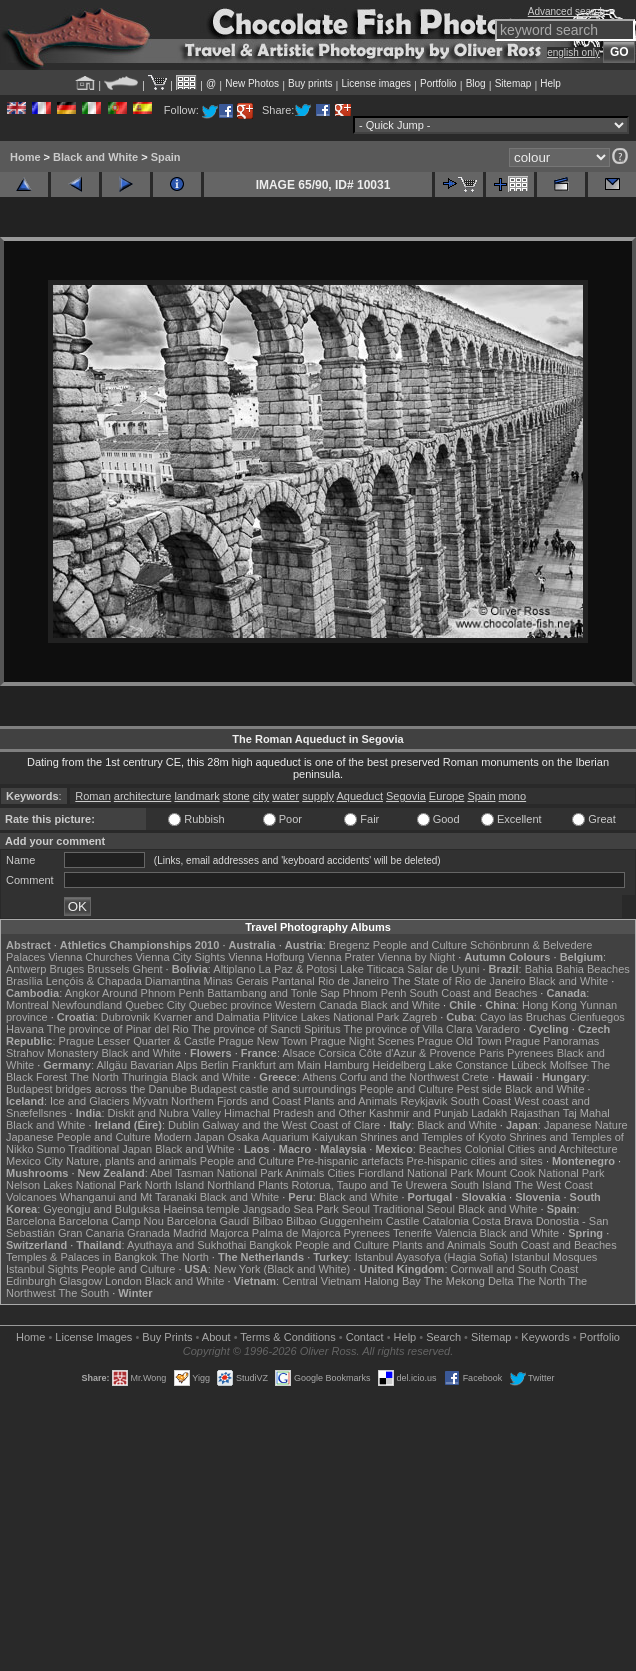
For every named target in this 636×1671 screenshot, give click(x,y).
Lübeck (528, 1065)
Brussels (108, 969)
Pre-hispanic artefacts (350, 1161)
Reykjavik (423, 1101)
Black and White (95, 157)
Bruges (66, 969)
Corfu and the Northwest (399, 1077)
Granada (148, 1233)
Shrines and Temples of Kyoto (433, 1137)
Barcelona (31, 1221)
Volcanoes (31, 1197)
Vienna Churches (90, 957)
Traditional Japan (110, 1149)
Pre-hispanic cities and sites (475, 1161)
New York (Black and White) (282, 1269)
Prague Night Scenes (362, 1041)
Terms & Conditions (287, 1337)
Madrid (190, 1233)
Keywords (545, 1337)
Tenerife (412, 1233)
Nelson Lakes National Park (74, 1185)
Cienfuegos (597, 1017)
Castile (403, 1221)
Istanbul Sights (42, 1269)
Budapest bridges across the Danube (96, 1089)
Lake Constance (469, 1065)
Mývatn (150, 1101)
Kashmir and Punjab (418, 1113)
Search (443, 1337)
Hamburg (346, 1065)
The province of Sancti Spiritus (266, 1029)
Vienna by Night (416, 957)
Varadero (497, 1029)
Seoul (356, 1209)
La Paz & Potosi (298, 969)
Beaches (440, 1149)
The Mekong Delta (469, 1281)
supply (318, 796)
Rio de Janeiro (353, 981)
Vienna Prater (341, 957)
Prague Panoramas (552, 1041)
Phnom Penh (375, 993)
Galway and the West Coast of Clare (291, 1125)
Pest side (479, 1089)
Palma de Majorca (296, 1233)
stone (236, 796)
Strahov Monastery (52, 1053)
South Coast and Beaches (473, 993)
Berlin (214, 1065)
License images (376, 83)
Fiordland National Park (415, 1173)
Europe (446, 796)
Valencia (455, 1233)
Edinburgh (31, 1281)
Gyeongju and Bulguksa (101, 1209)
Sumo (51, 1149)
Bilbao (267, 1221)
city (261, 796)
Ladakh (489, 1113)
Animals (304, 1173)
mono (513, 796)
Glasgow (80, 1281)
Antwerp (26, 969)
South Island (480, 1185)
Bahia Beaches (593, 969)
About (216, 1337)
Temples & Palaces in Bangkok (81, 1257)
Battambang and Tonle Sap (273, 993)
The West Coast (553, 1185)
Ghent (148, 969)
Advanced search (566, 11)
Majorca (229, 1233)
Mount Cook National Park (540, 1173)
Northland (231, 1185)
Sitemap (513, 83)
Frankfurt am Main (276, 1065)
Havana (25, 1029)
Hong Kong (549, 1005)
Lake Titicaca (372, 969)
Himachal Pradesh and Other (295, 1113)
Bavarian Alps (163, 1065)
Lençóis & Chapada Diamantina (123, 981)
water (285, 796)
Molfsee (569, 1065)
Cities (341, 1173)
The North (94, 1077)
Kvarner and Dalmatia (206, 1017)
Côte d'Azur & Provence (417, 1053)
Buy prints (310, 83)
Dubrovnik (126, 1017)
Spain (166, 157)
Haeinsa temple (201, 1209)
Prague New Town (262, 1041)
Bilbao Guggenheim (334, 1221)
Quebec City (155, 1005)
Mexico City (34, 1161)
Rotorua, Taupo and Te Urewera (370, 1185)
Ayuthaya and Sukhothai (186, 1245)
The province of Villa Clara (408, 1029)
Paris (491, 1053)
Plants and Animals (351, 1101)
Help (550, 83)
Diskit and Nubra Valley (165, 1113)
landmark (196, 796)
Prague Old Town (459, 1041)
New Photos (252, 83)
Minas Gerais (236, 981)
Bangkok (270, 1245)
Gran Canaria (91, 1233)
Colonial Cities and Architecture (541, 1149)
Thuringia (145, 1077)
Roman (92, 796)
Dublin (183, 1125)
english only (573, 52)
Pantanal (292, 981)
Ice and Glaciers (89, 1101)
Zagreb (419, 1017)
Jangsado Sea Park (291, 1209)
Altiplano (234, 969)
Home (25, 157)
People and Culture (420, 945)
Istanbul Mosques (554, 1257)
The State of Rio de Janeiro (459, 981)
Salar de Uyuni (443, 969)
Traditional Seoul (414, 1209)
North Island (174, 1185)
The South (83, 1293)
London (123, 1281)
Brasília (24, 981)
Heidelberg (398, 1065)
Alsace (298, 1053)
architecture (142, 796)
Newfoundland (87, 1005)
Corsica (336, 1053)
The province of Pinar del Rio (118, 1029)
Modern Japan (189, 1137)
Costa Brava (502, 1221)
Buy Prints (167, 1337)
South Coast (481, 1101)
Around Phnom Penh (153, 993)
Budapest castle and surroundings (273, 1089)
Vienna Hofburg (266, 957)
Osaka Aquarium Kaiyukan (292, 1137)
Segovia (406, 796)
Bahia (539, 969)
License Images (93, 1337)
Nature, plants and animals (131, 1161)
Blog (476, 83)
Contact (365, 1337)
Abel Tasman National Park (216, 1173)
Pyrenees (530, 1053)
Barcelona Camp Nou (111, 1221)
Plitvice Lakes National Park (331, 1017)
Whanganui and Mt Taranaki (128, 1197)
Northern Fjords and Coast (236, 1101)
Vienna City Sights (180, 957)
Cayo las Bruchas (523, 1017)
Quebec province (230, 1005)
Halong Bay (392, 1281)
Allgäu (112, 1065)
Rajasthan (535, 1113)
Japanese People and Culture (78, 1137)
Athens (319, 1077)
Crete (475, 1077)
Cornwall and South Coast (515, 1269)
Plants (273, 1185)
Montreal (27, 1005)
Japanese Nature (586, 1125)
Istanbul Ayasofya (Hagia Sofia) (431, 1257)
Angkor (82, 993)
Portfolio (438, 83)
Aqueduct (359, 796)
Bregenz (349, 945)
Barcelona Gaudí (208, 1221)
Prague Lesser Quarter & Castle (137, 1041)
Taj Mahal (586, 1113)
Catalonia (445, 1221)
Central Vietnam (321, 1281)
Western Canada (316, 1005)
